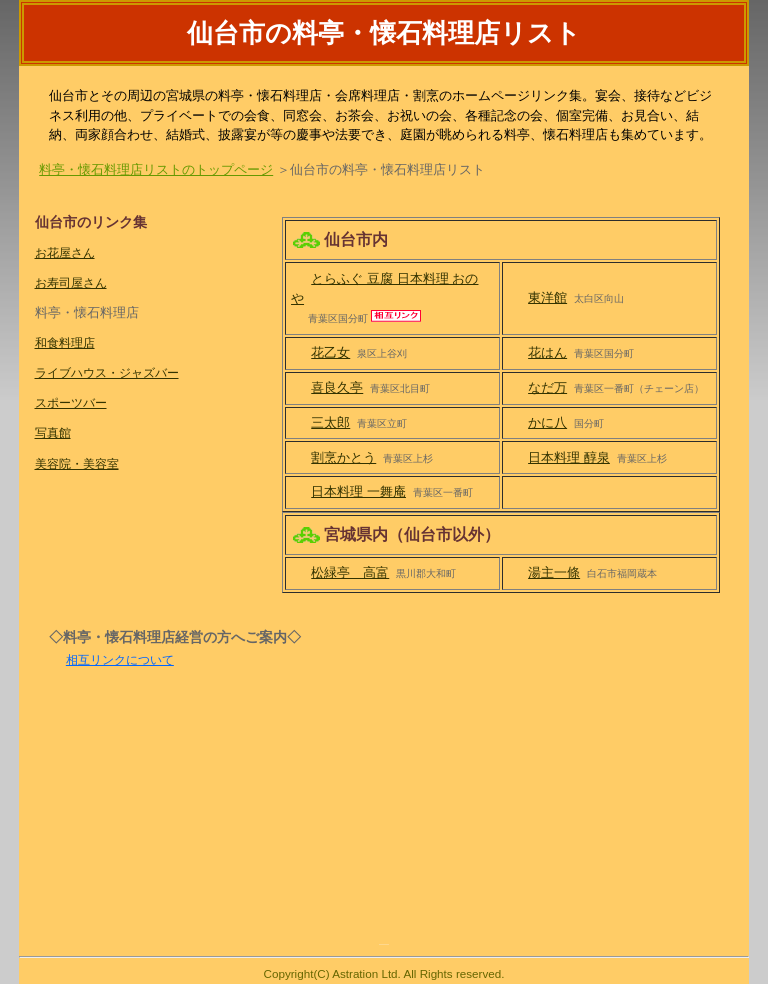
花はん (547, 352)
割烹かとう (343, 457)
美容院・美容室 (77, 463)
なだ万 (547, 387)
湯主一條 (554, 572)
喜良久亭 (337, 387)
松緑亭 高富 (350, 572)
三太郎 (330, 422)
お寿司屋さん (71, 282)
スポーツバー (71, 402)
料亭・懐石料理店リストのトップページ (156, 169)
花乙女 (330, 352)
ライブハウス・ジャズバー (107, 372)
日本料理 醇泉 (569, 457)
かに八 (547, 422)
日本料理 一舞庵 (358, 491)
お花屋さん (65, 252)
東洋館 (547, 297)
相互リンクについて (120, 659)
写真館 (53, 432)
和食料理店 (65, 342)
